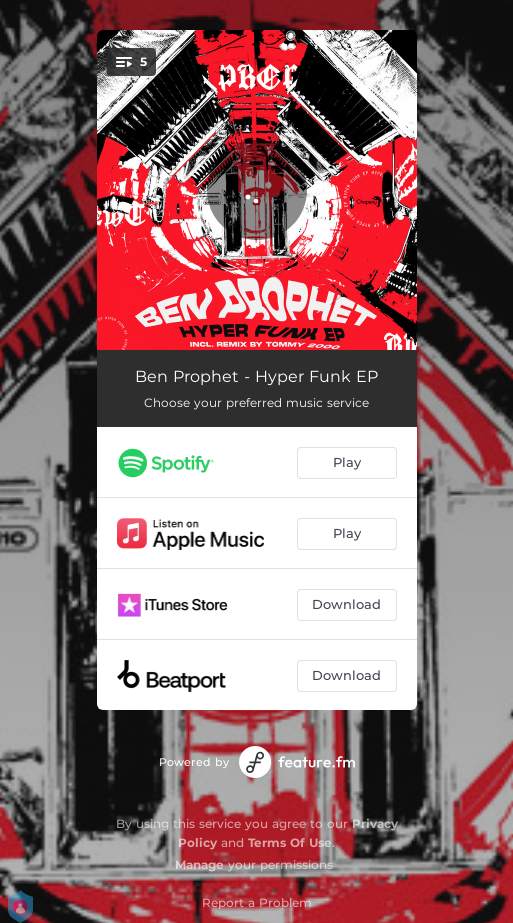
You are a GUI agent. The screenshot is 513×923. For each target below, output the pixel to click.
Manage (199, 864)
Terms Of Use (290, 842)
